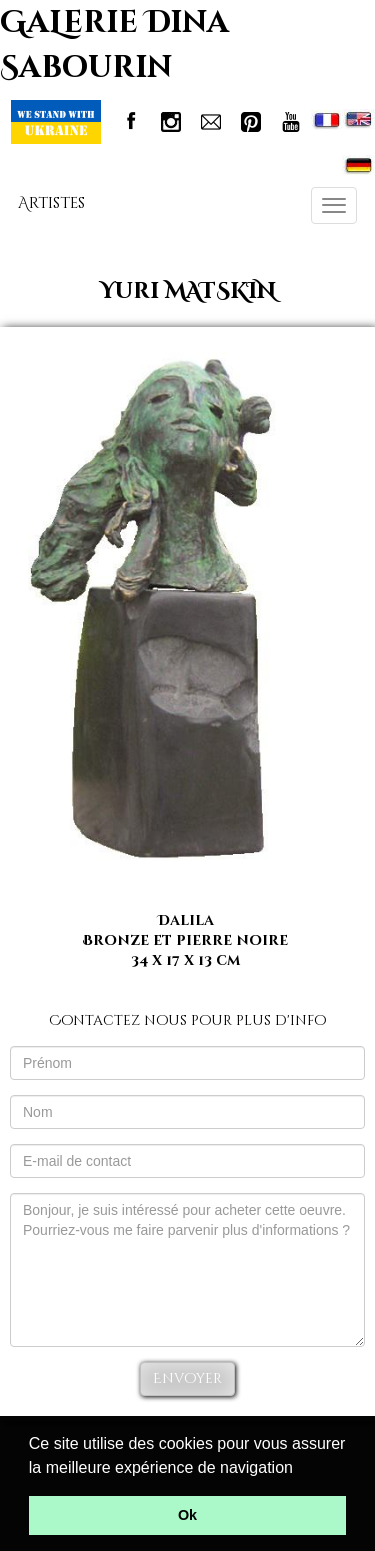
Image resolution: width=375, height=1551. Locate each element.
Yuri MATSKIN (188, 291)
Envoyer (187, 1378)
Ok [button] (187, 1515)
